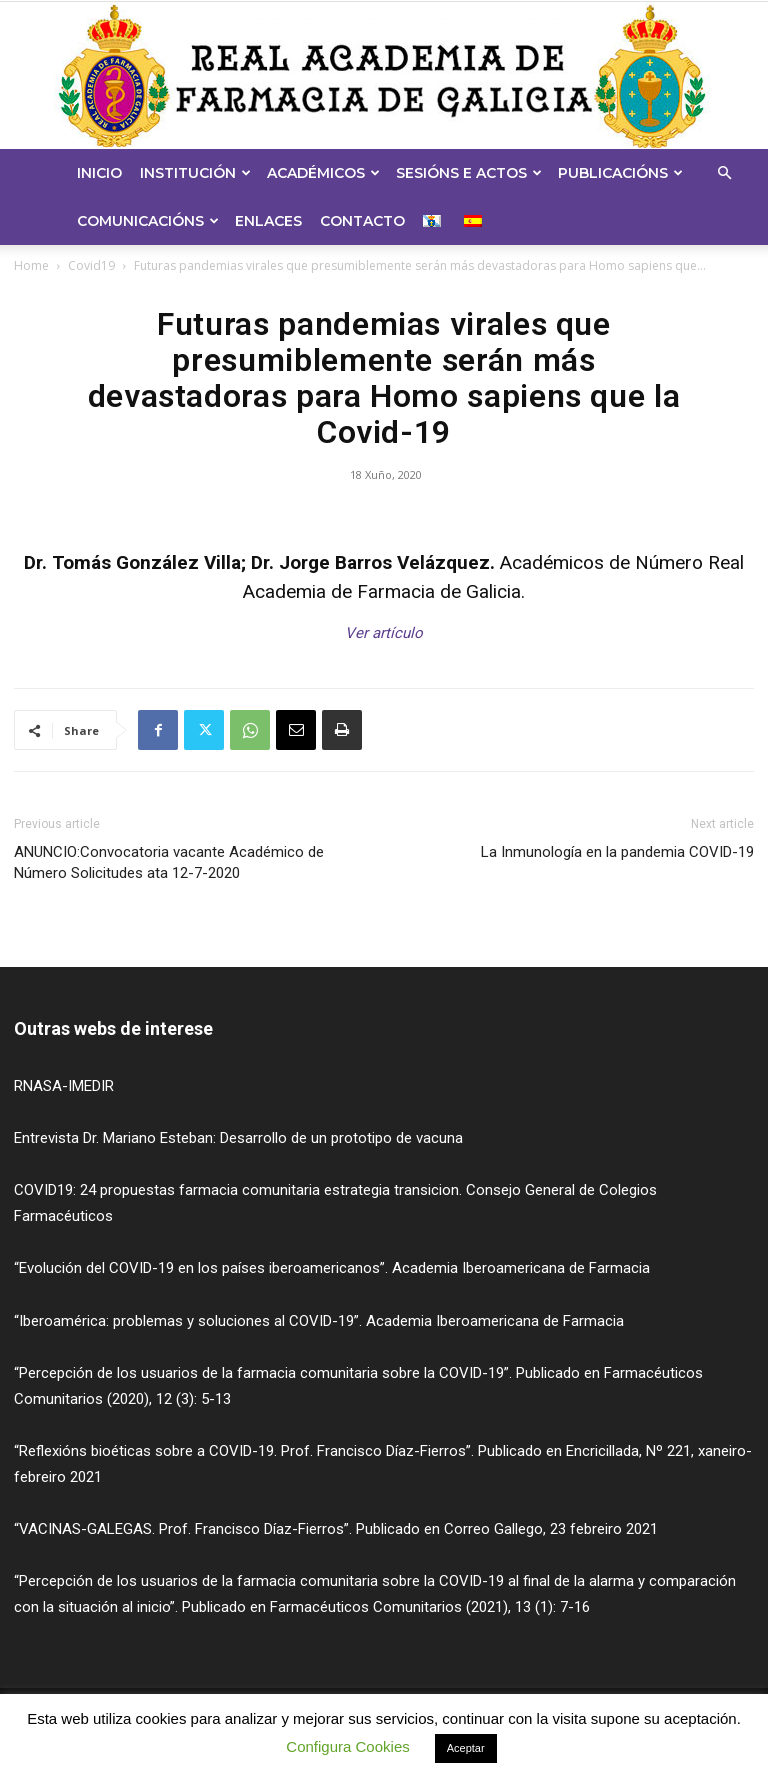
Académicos (323, 173)
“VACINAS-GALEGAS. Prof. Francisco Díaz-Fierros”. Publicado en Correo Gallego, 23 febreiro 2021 (336, 1529)
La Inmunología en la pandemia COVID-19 (617, 852)
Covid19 (91, 265)
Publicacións (620, 173)
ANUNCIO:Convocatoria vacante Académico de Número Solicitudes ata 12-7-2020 (169, 862)
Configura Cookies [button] (347, 1746)
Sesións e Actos (469, 173)
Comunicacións (148, 221)
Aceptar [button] (466, 1748)
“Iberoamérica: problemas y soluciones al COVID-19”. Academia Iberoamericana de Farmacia (319, 1321)
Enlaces (268, 221)
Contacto (362, 221)
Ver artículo (384, 633)
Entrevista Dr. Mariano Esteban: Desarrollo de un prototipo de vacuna (238, 1138)
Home (31, 265)
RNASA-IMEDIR (64, 1086)
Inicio (99, 173)
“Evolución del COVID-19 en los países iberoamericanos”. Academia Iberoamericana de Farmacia (332, 1268)
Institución (195, 173)
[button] (724, 173)
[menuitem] (434, 221)
